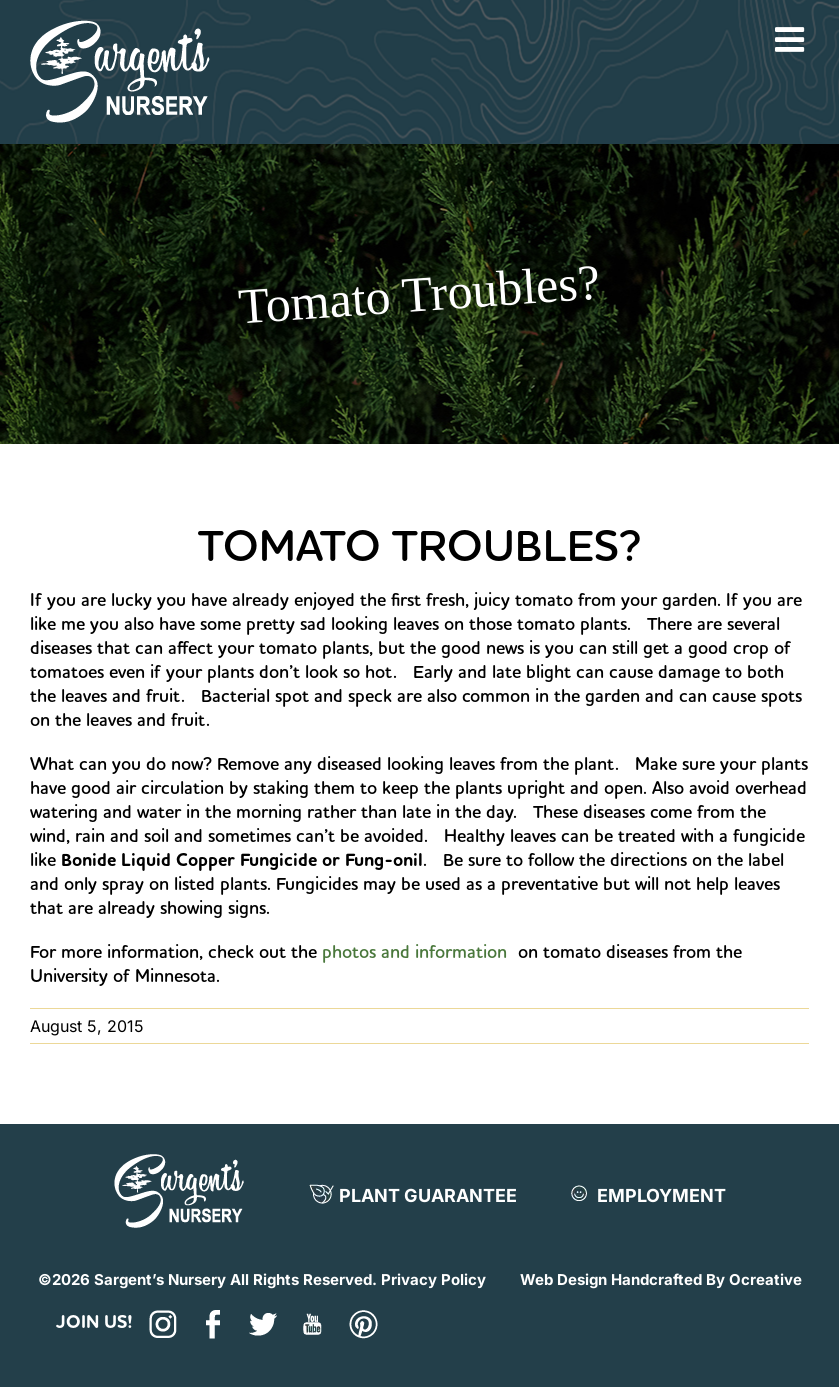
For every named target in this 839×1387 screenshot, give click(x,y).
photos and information (414, 951)
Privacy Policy (433, 1279)
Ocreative (765, 1279)
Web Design (563, 1279)
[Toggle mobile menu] (792, 39)
